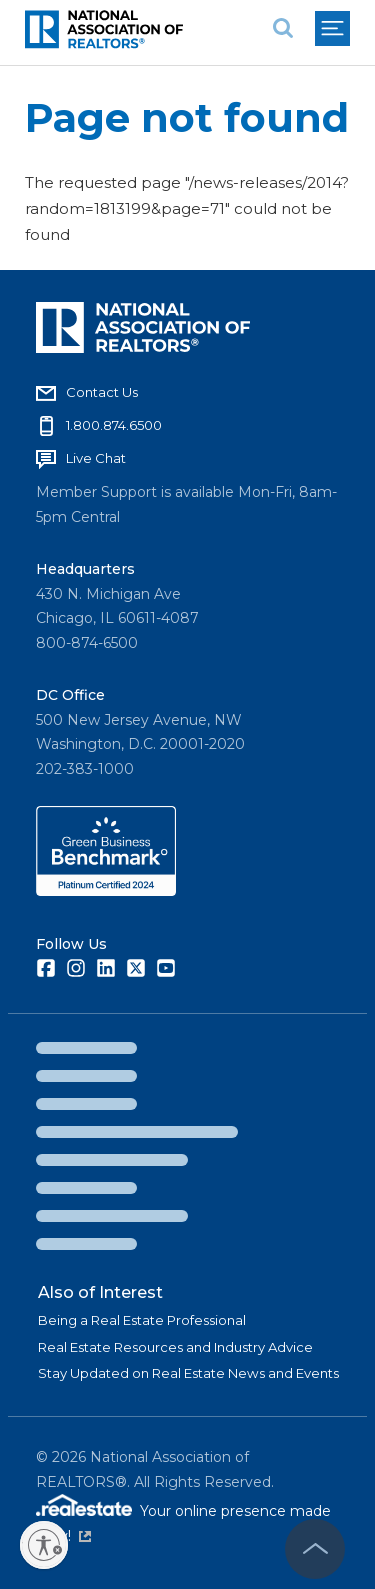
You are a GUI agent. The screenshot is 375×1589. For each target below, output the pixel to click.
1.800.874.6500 (114, 425)
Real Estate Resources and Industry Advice (175, 1347)
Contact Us (102, 392)
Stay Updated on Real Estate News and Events (188, 1373)
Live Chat (96, 458)
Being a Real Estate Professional (142, 1320)
